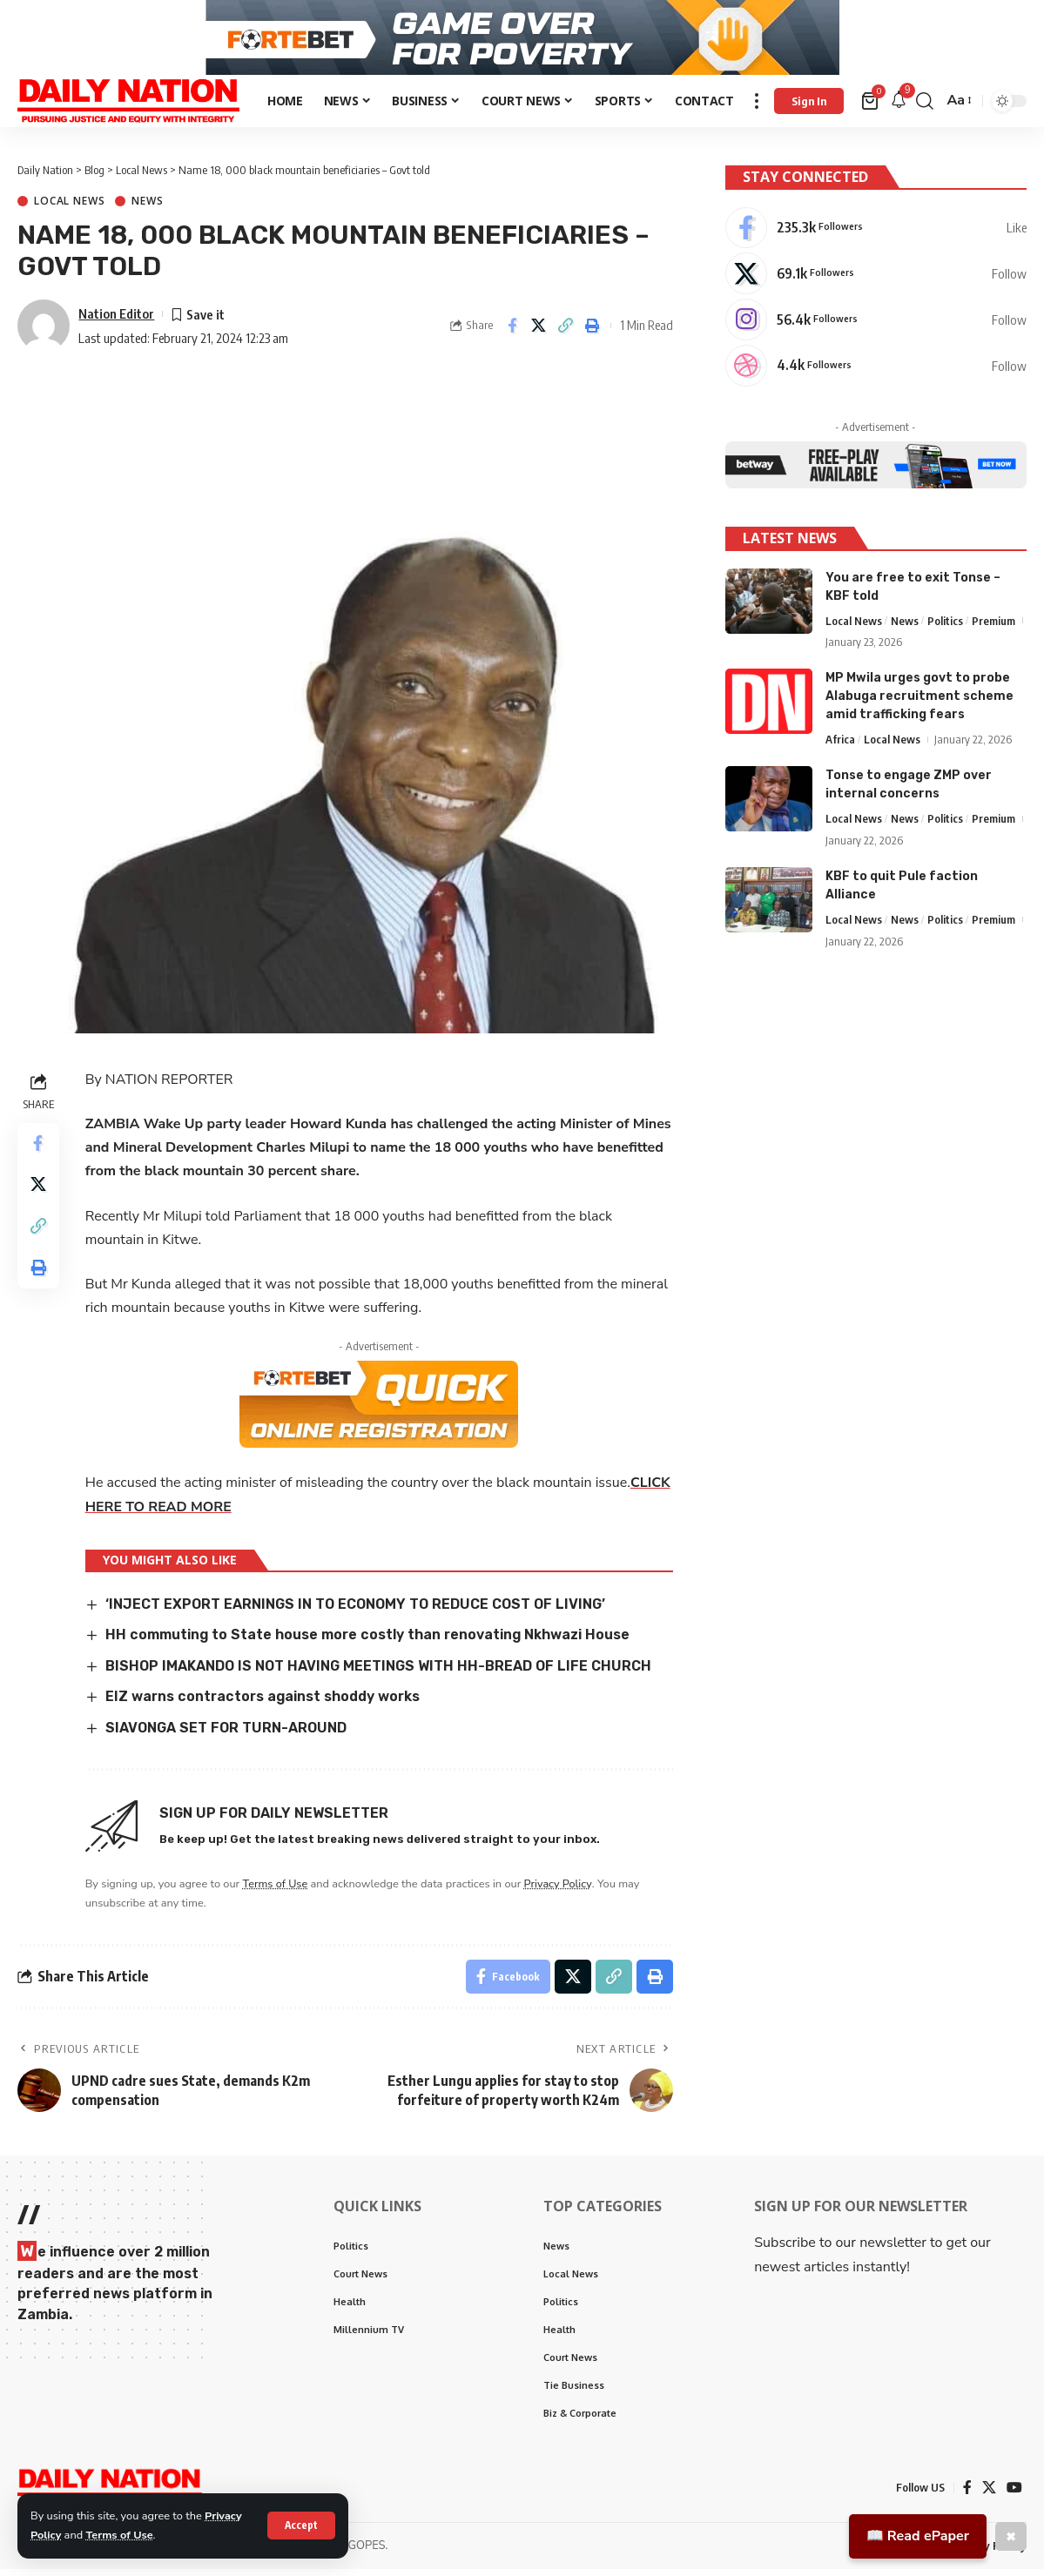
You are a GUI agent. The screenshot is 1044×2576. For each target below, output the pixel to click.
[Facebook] (876, 231)
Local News (69, 208)
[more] (756, 107)
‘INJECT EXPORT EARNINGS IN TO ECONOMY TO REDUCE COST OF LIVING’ (355, 1610)
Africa (840, 743)
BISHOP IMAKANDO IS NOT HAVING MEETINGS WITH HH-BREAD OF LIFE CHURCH (378, 1672)
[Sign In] (809, 107)
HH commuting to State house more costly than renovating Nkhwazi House (369, 1641)
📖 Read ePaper (917, 2536)
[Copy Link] (566, 332)
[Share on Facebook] (512, 332)
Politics (945, 623)
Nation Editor (116, 319)
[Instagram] (876, 323)
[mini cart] (871, 107)
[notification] (898, 108)
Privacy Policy (559, 1890)
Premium (993, 623)
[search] (924, 107)
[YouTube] (1014, 2493)
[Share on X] (539, 332)
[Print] (593, 332)
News (147, 208)
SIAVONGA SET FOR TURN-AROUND (226, 1733)
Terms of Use (120, 2535)
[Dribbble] (876, 369)
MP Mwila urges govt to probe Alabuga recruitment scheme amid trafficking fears (919, 699)
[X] (876, 277)
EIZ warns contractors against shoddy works (264, 1703)
